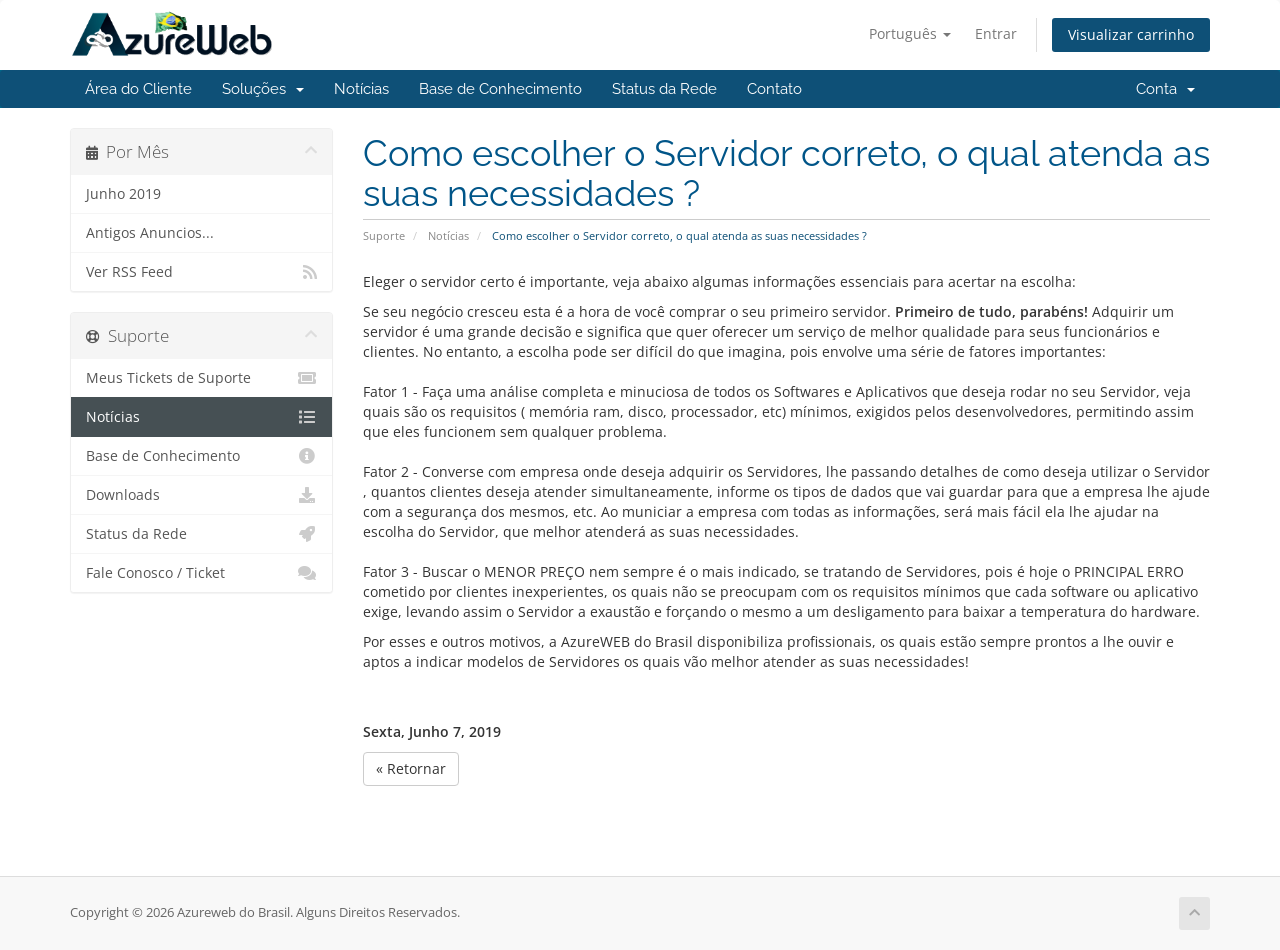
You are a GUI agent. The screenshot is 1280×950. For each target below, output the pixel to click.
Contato (774, 89)
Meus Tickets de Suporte (201, 378)
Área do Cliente (138, 89)
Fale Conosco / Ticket (201, 573)
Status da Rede (664, 89)
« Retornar (411, 768)
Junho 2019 (123, 194)
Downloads (201, 495)
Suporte (384, 235)
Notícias (361, 89)
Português (910, 33)
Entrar (996, 33)
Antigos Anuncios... (150, 233)
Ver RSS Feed (201, 272)
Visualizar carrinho (1131, 34)
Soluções (263, 89)
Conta (1165, 89)
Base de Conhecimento (500, 89)
